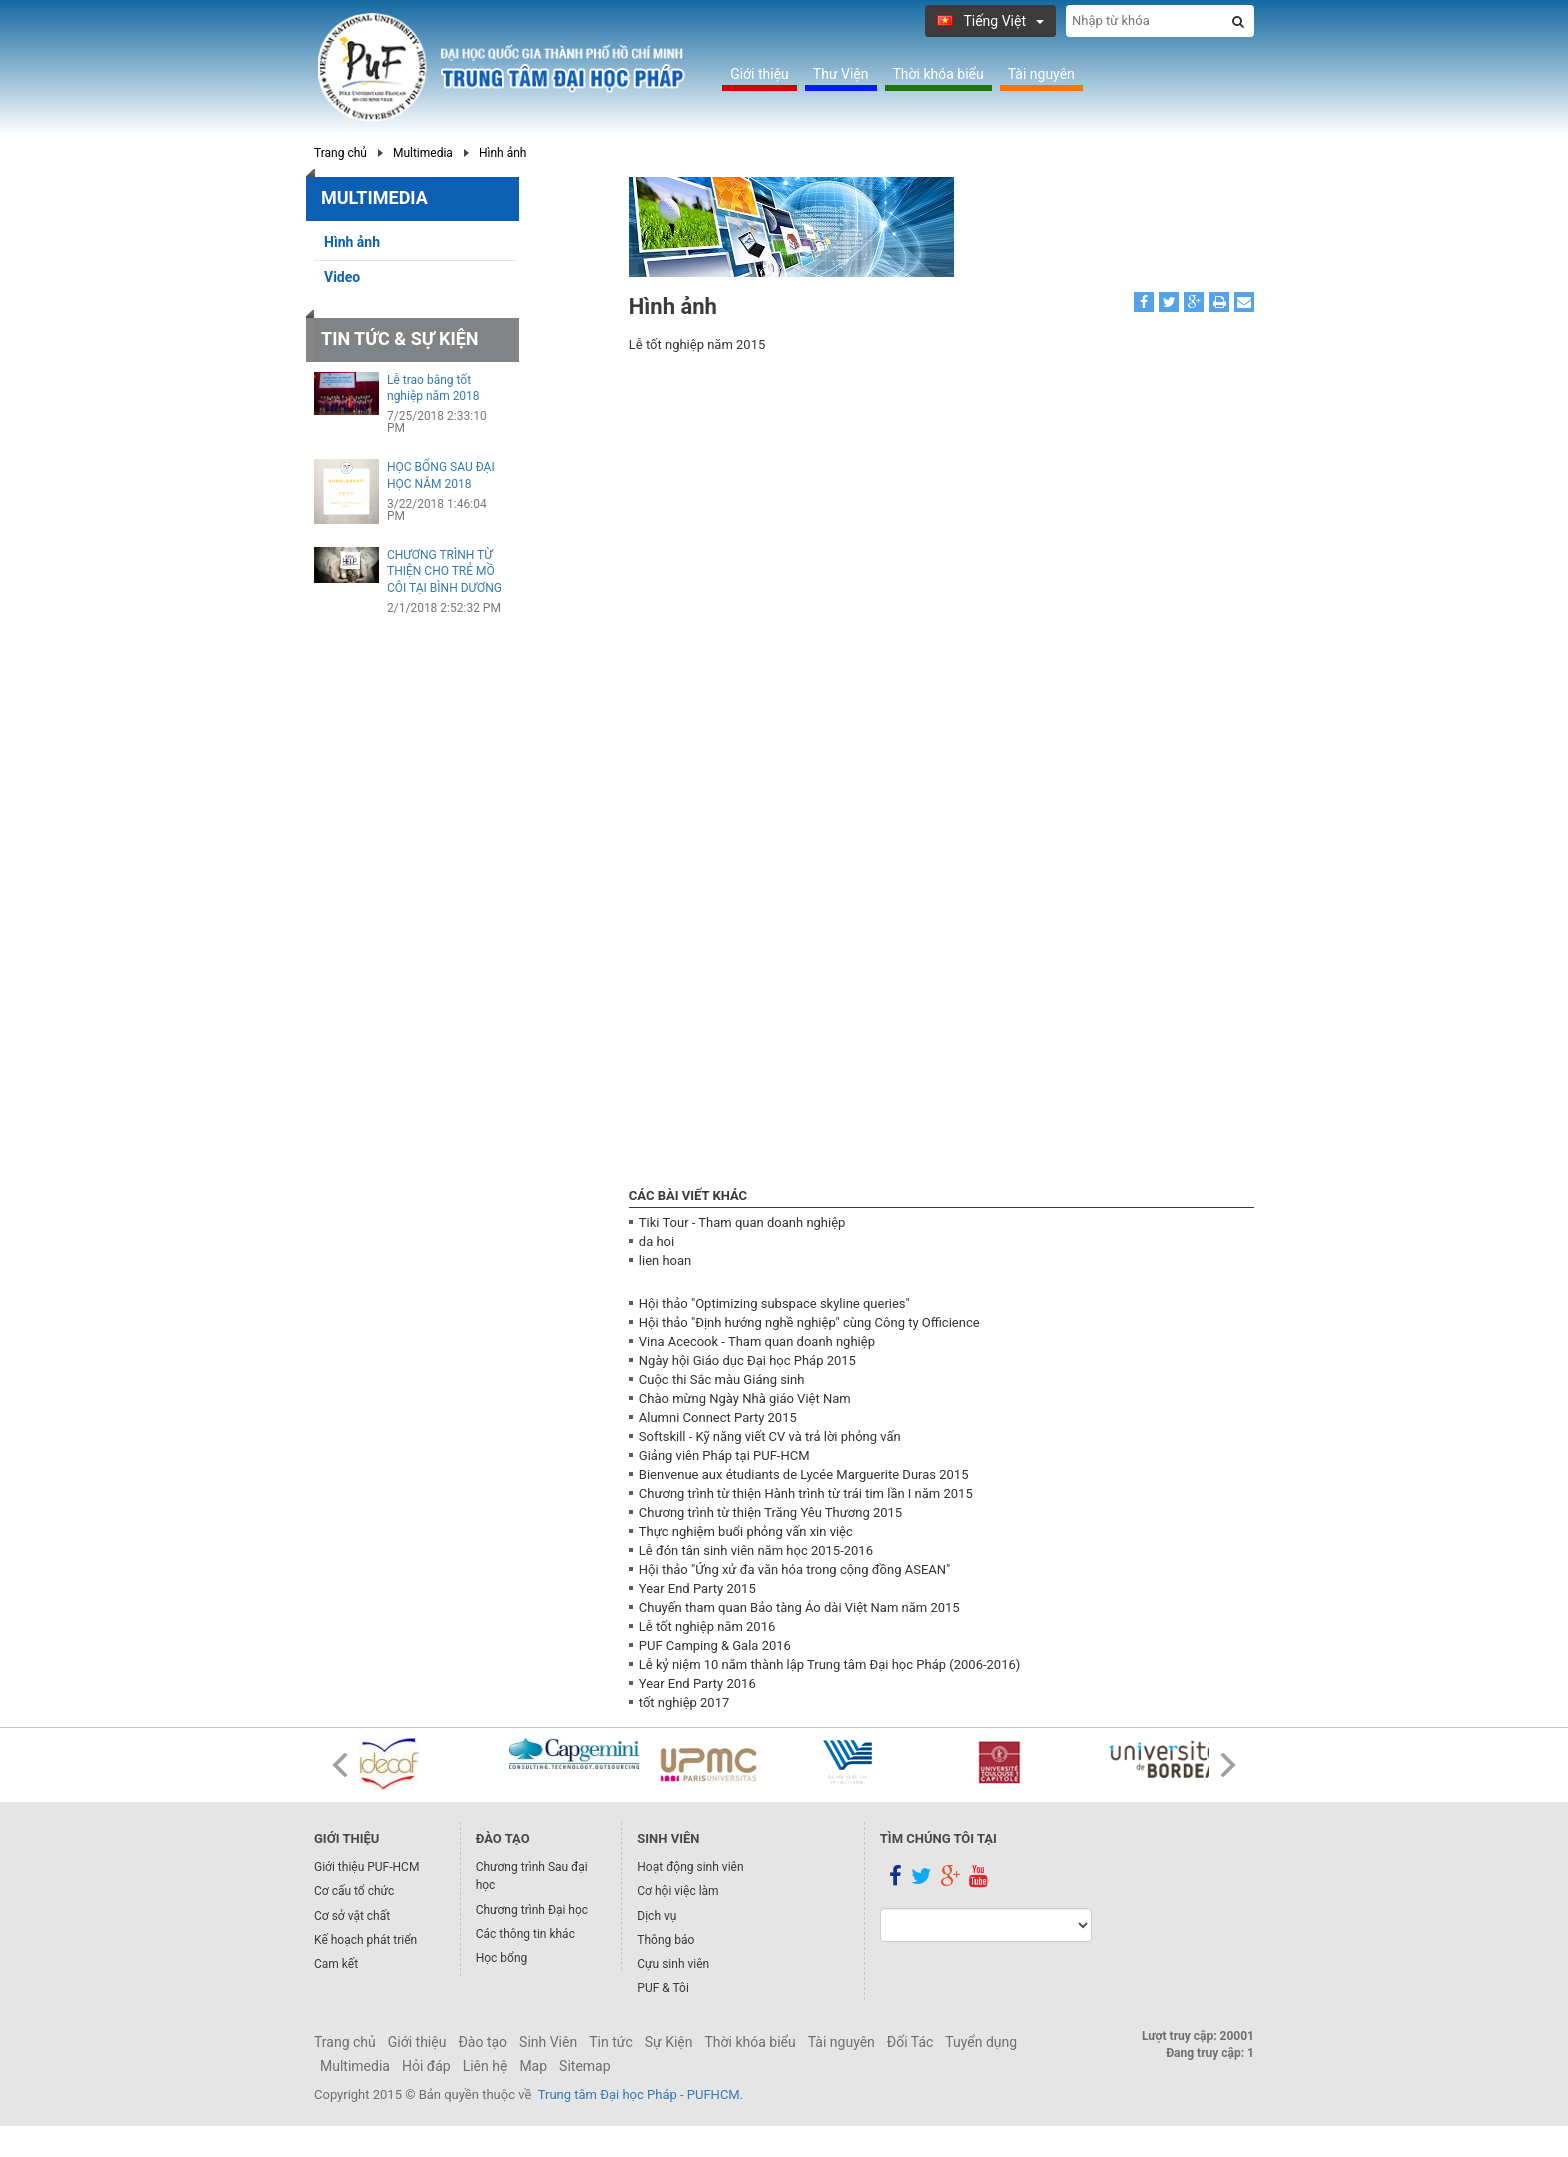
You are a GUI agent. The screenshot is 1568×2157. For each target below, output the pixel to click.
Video (342, 277)
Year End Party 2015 (697, 1588)
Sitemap (584, 2066)
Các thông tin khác (525, 1934)
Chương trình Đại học (532, 1910)
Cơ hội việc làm (677, 1891)
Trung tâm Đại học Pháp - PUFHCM (639, 2094)
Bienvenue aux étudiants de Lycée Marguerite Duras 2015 (804, 1474)
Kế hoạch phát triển (365, 1940)
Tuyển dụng (981, 2042)
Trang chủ (340, 153)
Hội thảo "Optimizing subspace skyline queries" (774, 1303)
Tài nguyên (1041, 74)
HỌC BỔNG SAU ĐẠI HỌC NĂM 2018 (441, 475)
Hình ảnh (503, 153)
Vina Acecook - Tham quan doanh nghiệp (757, 1341)
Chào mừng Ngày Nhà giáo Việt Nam (745, 1398)
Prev (340, 1765)
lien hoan (665, 1260)
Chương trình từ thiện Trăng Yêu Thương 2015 (770, 1512)
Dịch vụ (656, 1916)
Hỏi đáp (426, 2066)
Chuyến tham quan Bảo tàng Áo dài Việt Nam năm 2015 (799, 1607)
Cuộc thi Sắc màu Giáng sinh (722, 1379)
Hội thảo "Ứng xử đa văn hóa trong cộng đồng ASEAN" (794, 1569)
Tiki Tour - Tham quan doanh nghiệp (742, 1222)
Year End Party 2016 (697, 1683)
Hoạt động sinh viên (690, 1867)
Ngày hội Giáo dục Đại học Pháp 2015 (747, 1360)
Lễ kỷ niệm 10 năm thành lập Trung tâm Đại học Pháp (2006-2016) (829, 1664)
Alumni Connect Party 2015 (718, 1417)
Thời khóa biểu (938, 74)
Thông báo (665, 1940)
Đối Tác (910, 2042)
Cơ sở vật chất (352, 1916)
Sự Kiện (669, 2042)
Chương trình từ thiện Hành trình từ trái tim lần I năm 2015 (806, 1493)
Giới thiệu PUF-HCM (366, 1867)
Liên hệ (485, 2066)
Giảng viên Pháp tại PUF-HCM (724, 1455)
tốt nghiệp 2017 (684, 1702)
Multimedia (423, 153)
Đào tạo (482, 2042)
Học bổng (502, 1958)
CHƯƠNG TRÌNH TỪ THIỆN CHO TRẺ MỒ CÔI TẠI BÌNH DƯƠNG (444, 572)
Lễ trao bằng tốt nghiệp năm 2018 (433, 388)
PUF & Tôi (663, 1988)
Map (533, 2066)
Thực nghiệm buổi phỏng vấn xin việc (746, 1531)
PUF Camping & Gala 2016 (715, 1645)
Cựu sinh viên (673, 1964)
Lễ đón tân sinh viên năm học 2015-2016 (756, 1550)
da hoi (656, 1241)
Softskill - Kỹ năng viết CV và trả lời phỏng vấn (770, 1436)
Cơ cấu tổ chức (354, 1891)
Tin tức (611, 2042)
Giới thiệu (759, 74)
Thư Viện (841, 74)
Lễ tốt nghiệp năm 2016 (707, 1626)
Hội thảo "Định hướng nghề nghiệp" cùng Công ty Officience (809, 1322)
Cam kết (336, 1964)
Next (1228, 1765)
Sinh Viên (548, 2042)
